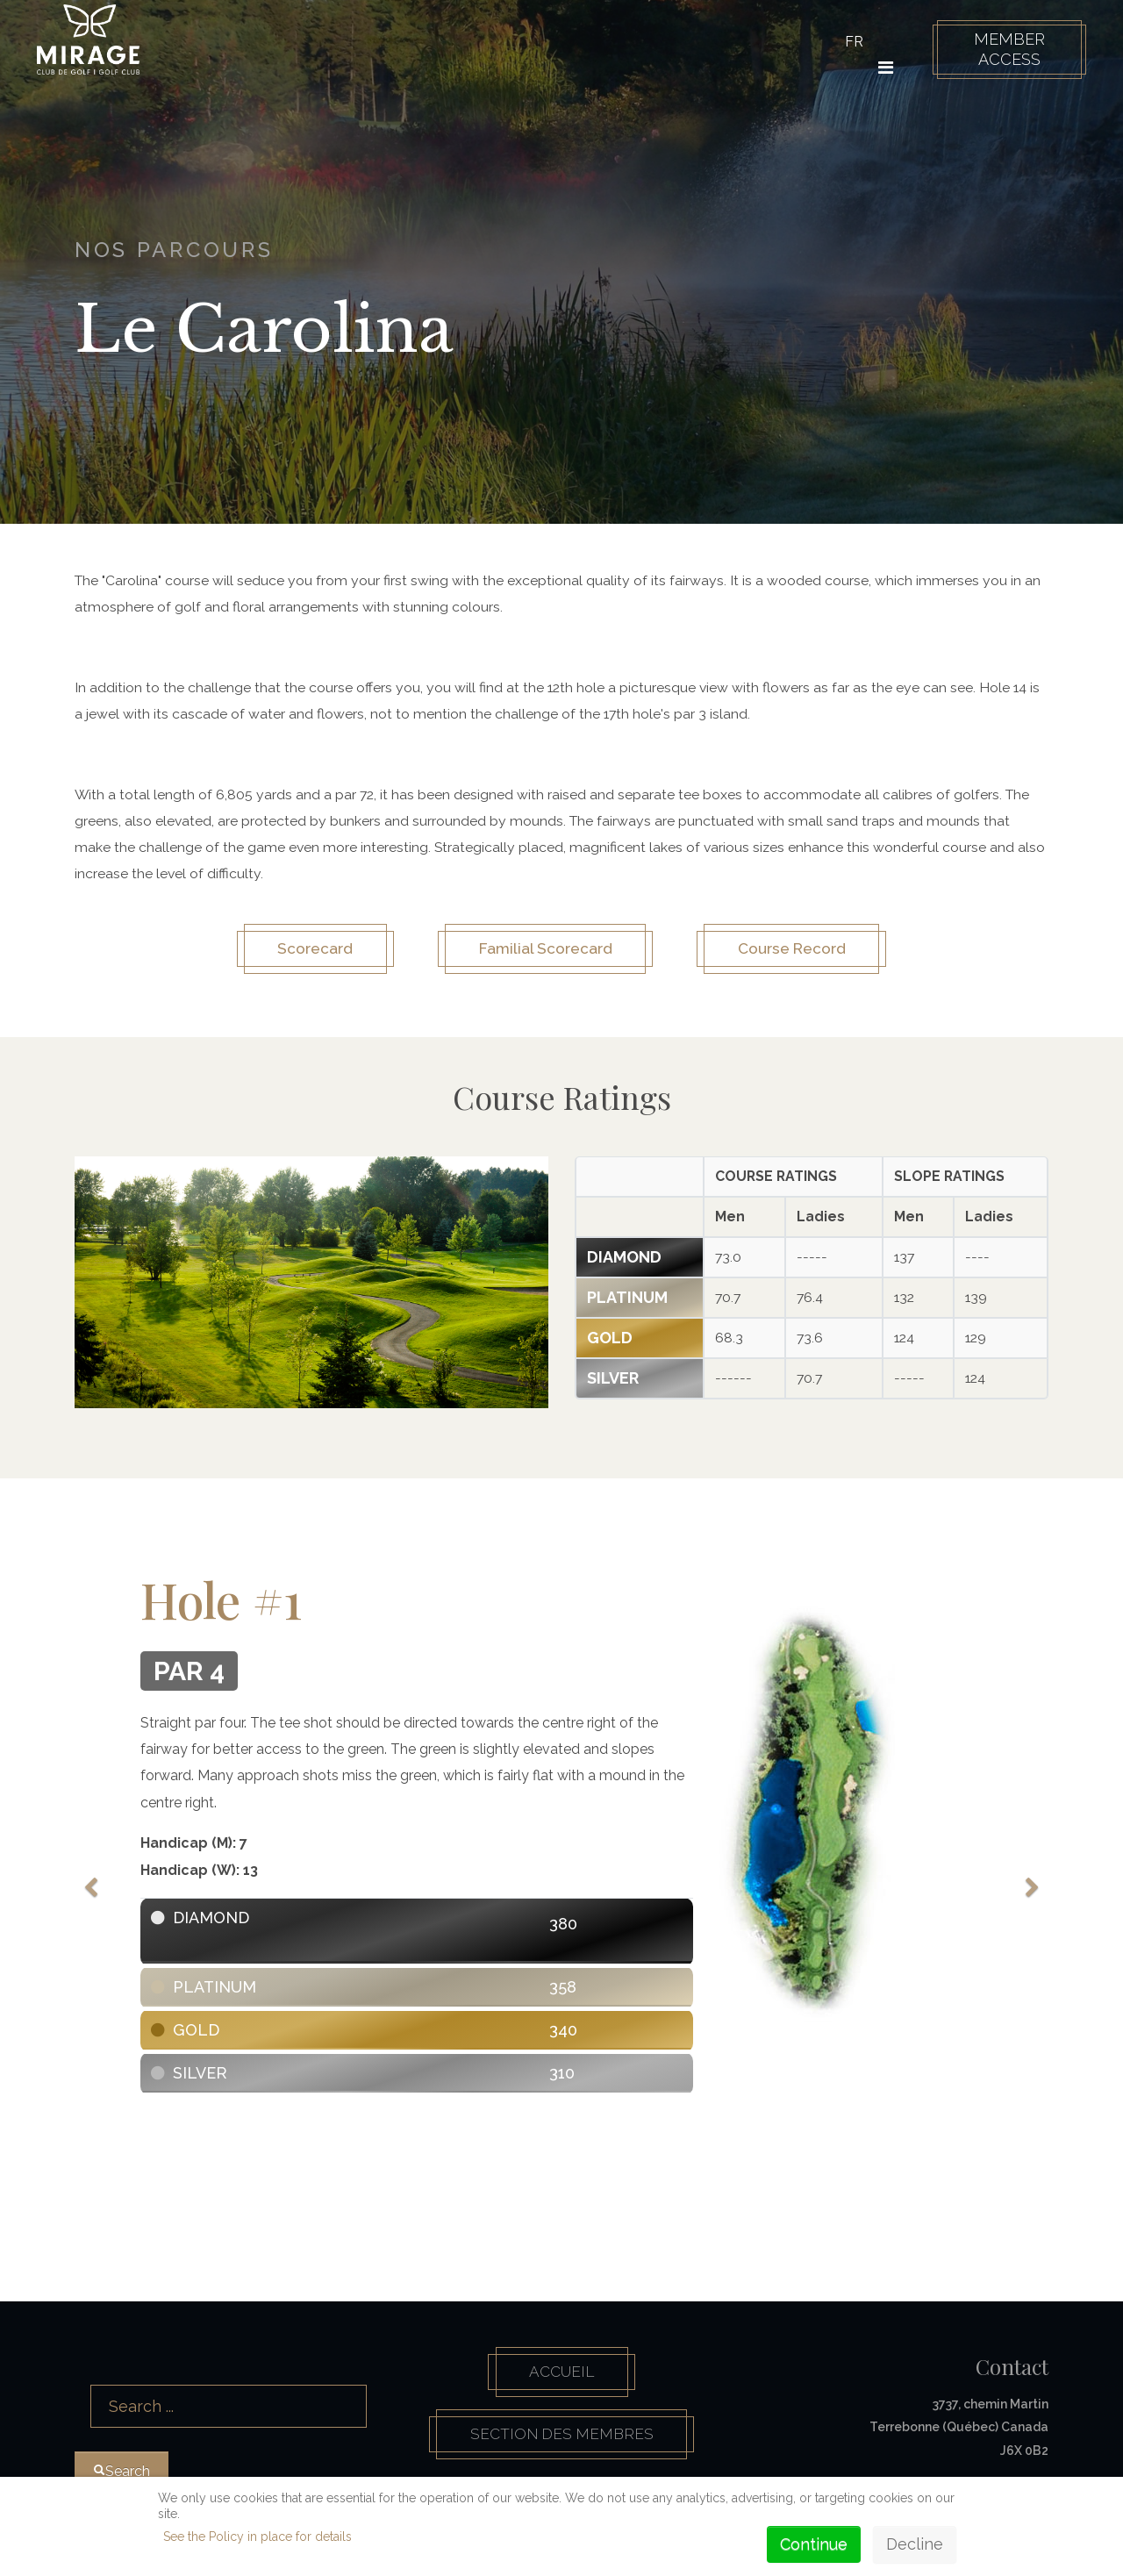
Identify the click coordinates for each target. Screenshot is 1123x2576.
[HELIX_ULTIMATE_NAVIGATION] (881, 67)
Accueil (561, 2379)
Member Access (1004, 49)
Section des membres (562, 2445)
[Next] (1030, 1882)
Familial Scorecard (543, 953)
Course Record (803, 953)
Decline (914, 2544)
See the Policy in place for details (257, 2536)
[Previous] (92, 1882)
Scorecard (301, 953)
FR (849, 41)
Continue (814, 2544)
